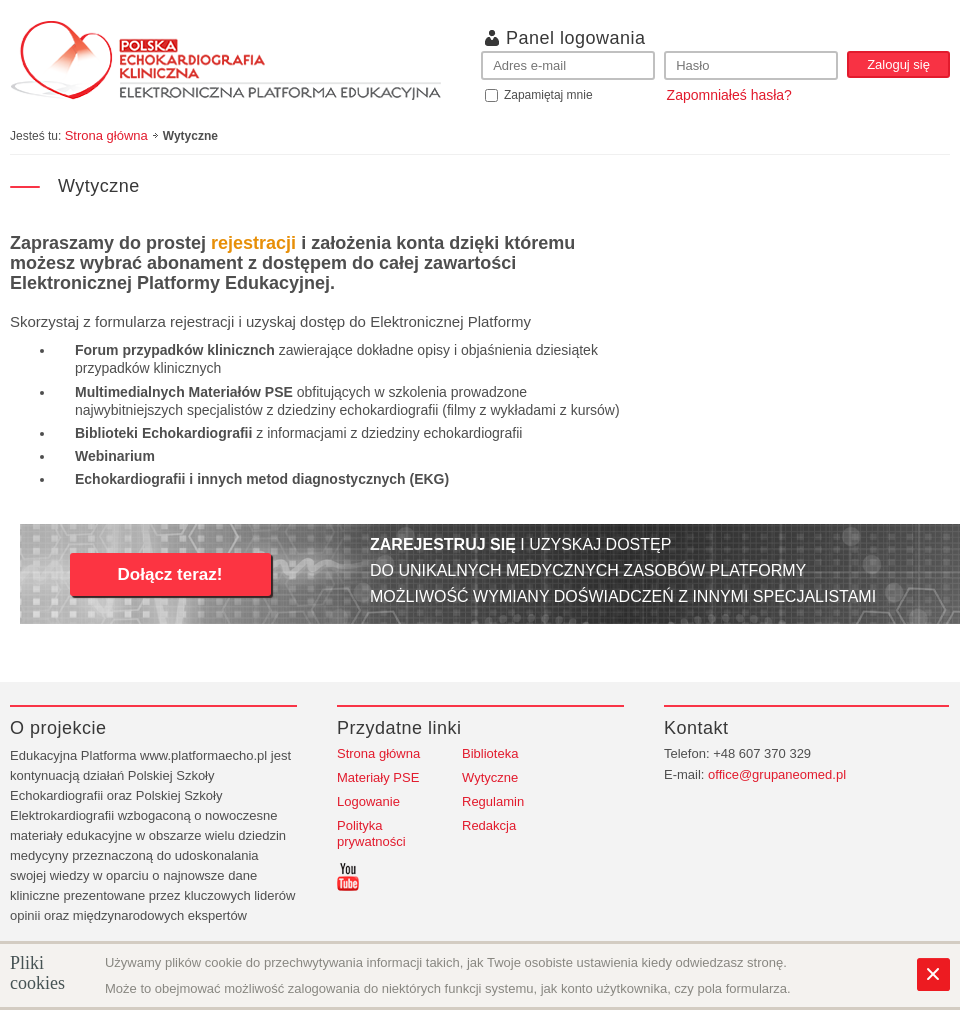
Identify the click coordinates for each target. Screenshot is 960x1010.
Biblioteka (490, 753)
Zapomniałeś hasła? (729, 95)
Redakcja (489, 825)
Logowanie (368, 801)
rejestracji (253, 243)
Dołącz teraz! (170, 574)
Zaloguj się (898, 64)
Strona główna (106, 135)
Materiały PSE (378, 777)
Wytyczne (490, 777)
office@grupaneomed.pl (777, 774)
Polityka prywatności (371, 833)
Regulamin (493, 801)
